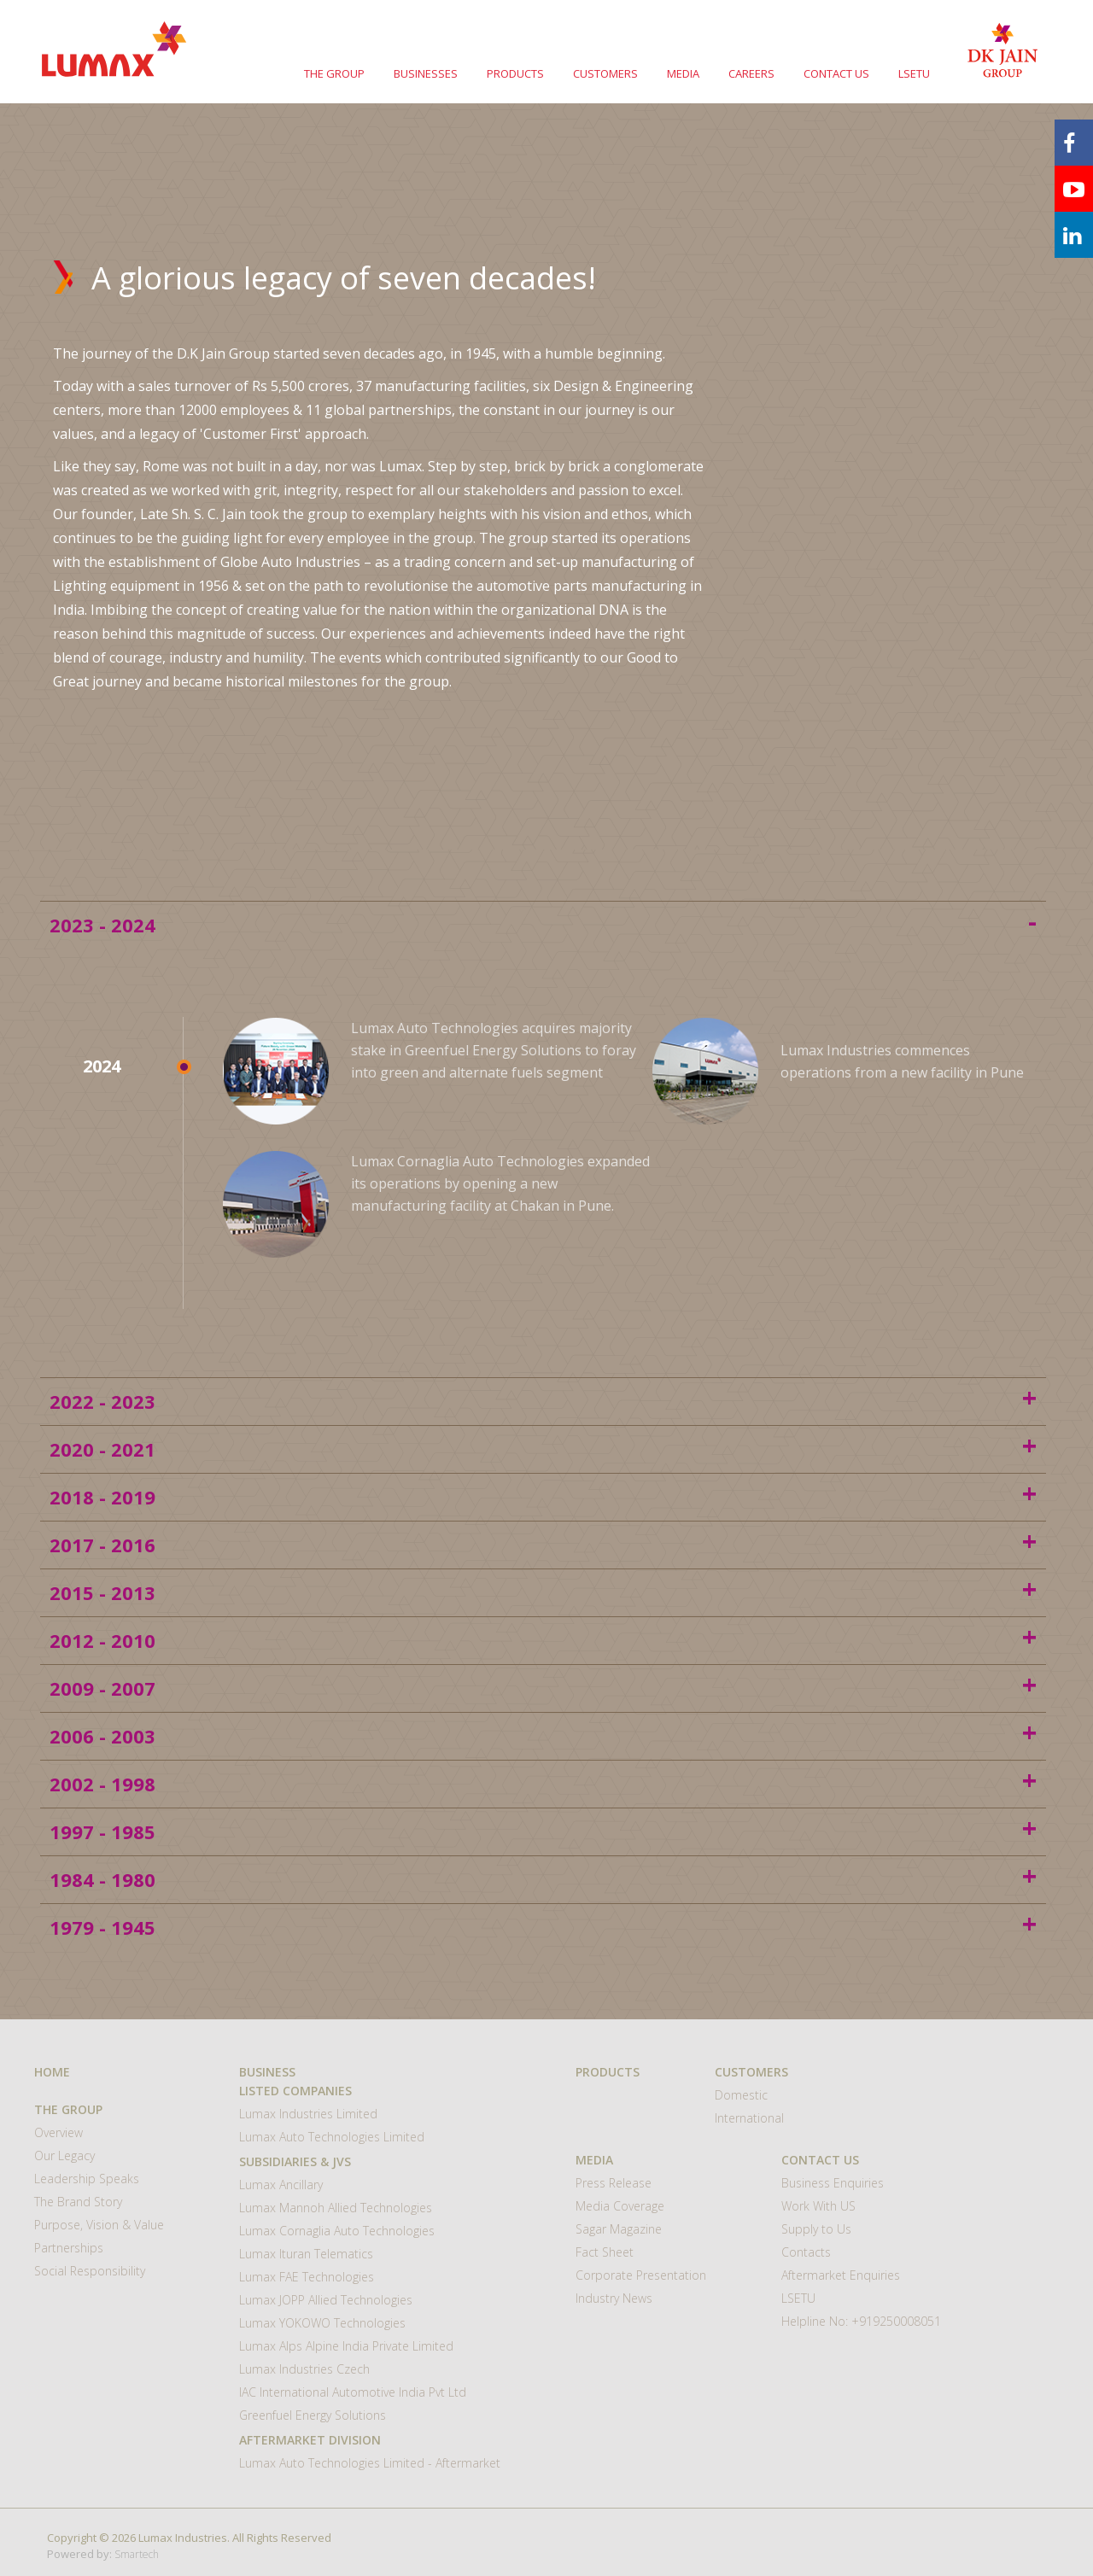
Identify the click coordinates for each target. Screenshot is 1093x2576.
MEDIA (683, 73)
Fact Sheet (605, 2252)
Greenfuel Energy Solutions (312, 2415)
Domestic (741, 2095)
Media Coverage (620, 2206)
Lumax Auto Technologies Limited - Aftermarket (369, 2463)
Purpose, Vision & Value (99, 2225)
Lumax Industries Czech (304, 2369)
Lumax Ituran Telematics (306, 2254)
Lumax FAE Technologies (306, 2277)
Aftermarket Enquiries (840, 2275)
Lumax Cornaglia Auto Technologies (337, 2231)
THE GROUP (334, 73)
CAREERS (751, 73)
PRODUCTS (515, 73)
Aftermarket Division (310, 2440)
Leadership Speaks (86, 2178)
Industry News (614, 2298)
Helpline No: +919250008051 (861, 2321)
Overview (58, 2132)
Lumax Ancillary (281, 2184)
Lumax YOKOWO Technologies (322, 2323)
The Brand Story (78, 2201)
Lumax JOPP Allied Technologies (325, 2300)
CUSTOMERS (605, 73)
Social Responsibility (89, 2271)
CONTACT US (836, 73)
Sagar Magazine (619, 2229)
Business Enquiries (832, 2183)
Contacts (806, 2252)
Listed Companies (295, 2090)
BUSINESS (267, 2072)
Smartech (136, 2554)
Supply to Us (816, 2229)
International (749, 2118)
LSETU (914, 73)
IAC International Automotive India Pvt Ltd (352, 2392)
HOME (52, 2072)
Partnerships (68, 2248)
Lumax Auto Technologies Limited (331, 2137)
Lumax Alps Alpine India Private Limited (346, 2346)
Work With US (818, 2206)
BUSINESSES (426, 73)
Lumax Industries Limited (308, 2114)
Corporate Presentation (641, 2275)
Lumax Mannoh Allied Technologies (335, 2207)
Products (608, 2072)
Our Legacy (64, 2155)
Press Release (614, 2183)
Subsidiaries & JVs (295, 2161)
